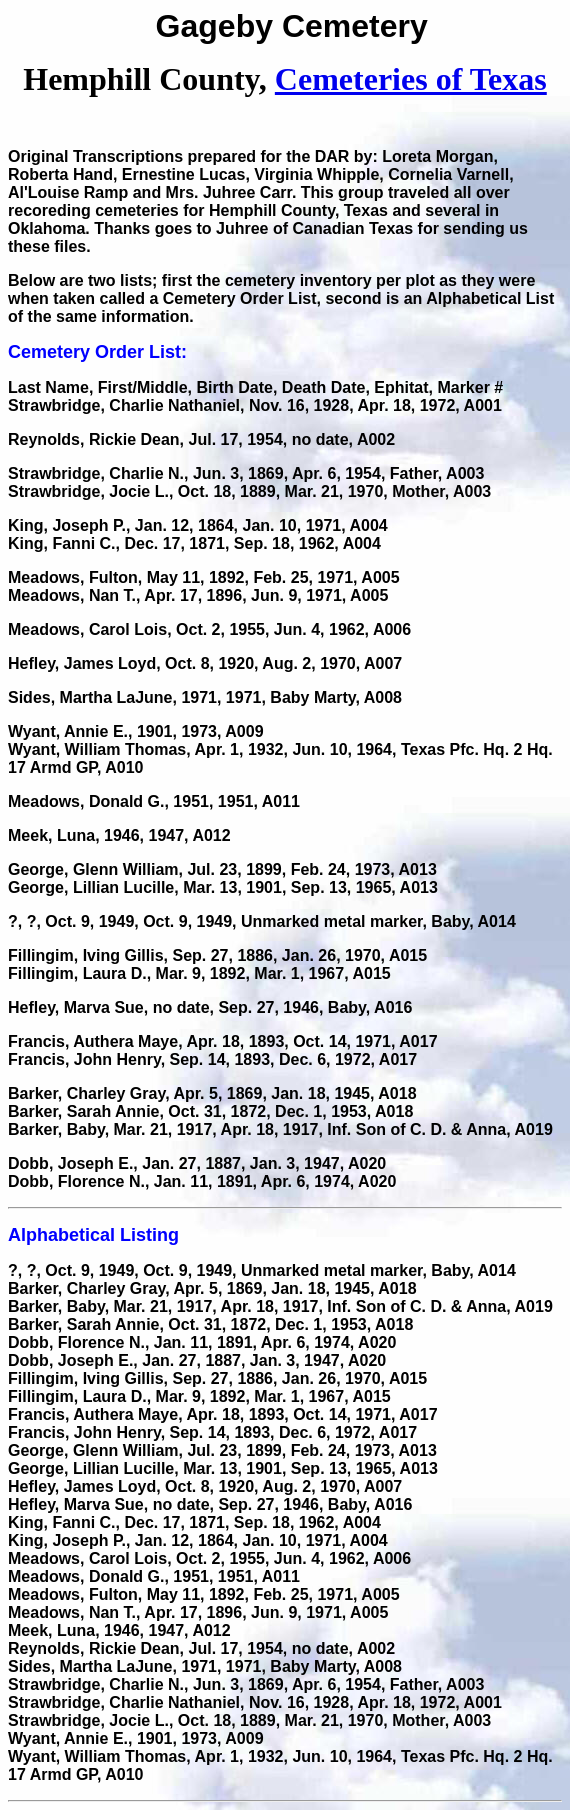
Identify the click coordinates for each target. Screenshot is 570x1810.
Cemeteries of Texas (411, 79)
